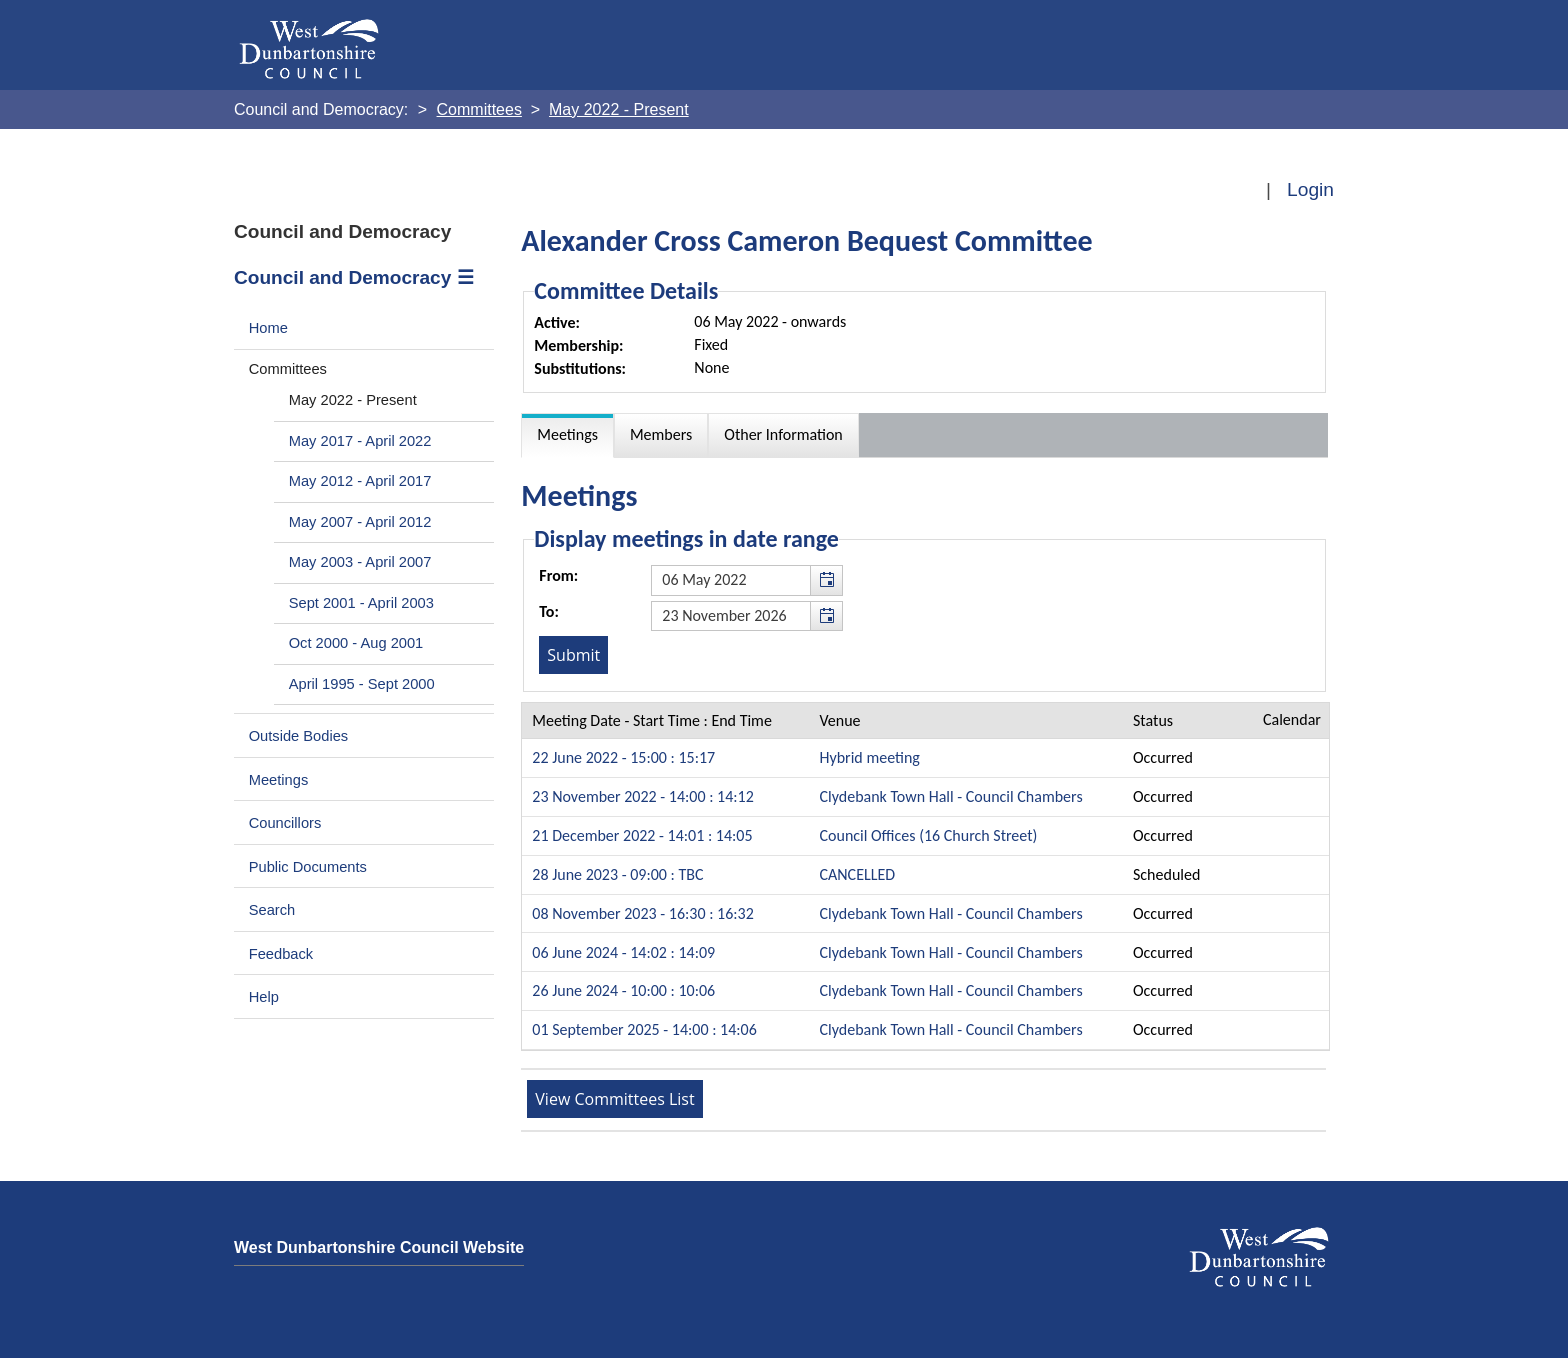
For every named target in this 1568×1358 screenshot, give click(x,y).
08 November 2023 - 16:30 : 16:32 (642, 913)
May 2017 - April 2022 (360, 441)
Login (1310, 189)
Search (272, 910)
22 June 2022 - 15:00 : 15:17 (623, 757)
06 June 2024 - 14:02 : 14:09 (623, 952)
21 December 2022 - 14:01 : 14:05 (642, 835)
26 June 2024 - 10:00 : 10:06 (623, 990)
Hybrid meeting (870, 757)
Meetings (279, 780)
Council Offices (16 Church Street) (929, 835)
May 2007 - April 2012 (360, 522)
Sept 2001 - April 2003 (361, 603)
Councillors (285, 823)
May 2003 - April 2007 (360, 562)
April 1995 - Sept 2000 (362, 684)
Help (264, 997)
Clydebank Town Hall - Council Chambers (951, 796)
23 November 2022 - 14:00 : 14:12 (642, 796)
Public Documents (308, 867)
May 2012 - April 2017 (360, 481)
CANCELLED (858, 874)
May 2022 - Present (353, 400)
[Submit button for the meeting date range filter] (573, 655)
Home (268, 328)
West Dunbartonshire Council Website (379, 1247)
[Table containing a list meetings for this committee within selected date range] (925, 876)
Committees (288, 369)
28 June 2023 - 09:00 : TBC (617, 874)
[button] (826, 580)
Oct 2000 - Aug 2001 (356, 643)
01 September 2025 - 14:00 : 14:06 (644, 1029)
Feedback (281, 954)
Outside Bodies (299, 736)
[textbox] (747, 580)
